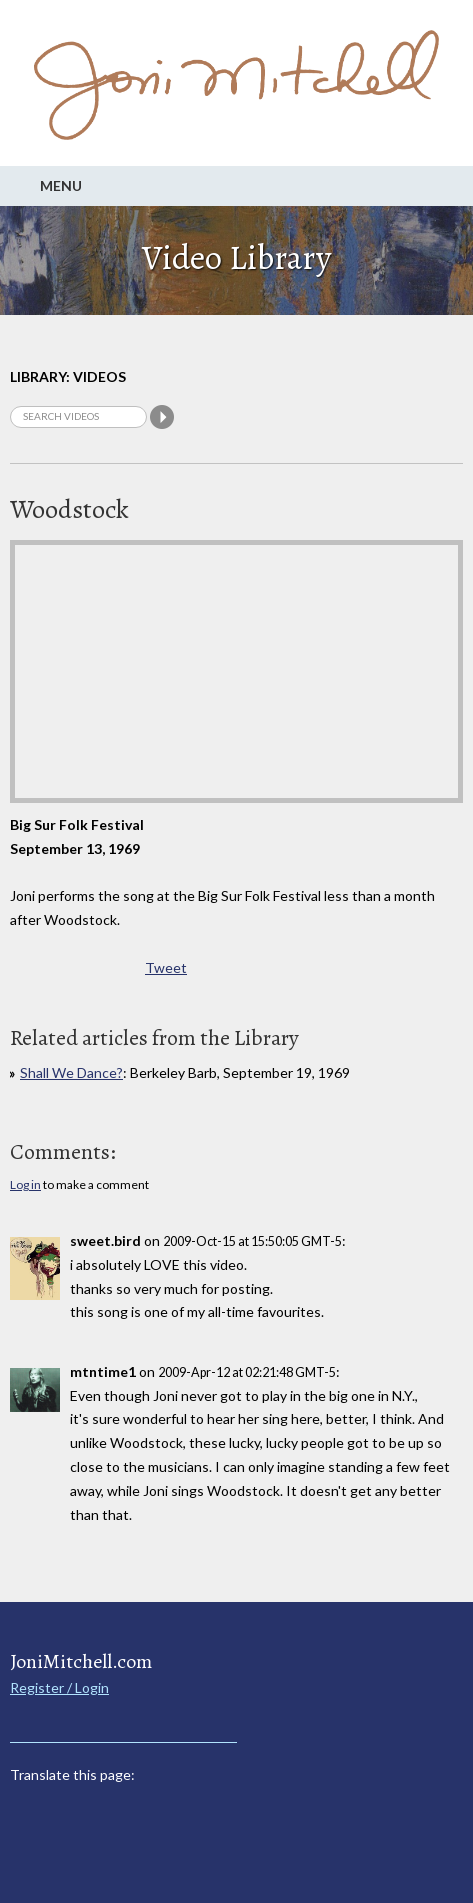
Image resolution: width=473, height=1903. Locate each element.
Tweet (166, 967)
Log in (25, 1184)
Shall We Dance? (71, 1072)
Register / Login (59, 1687)
